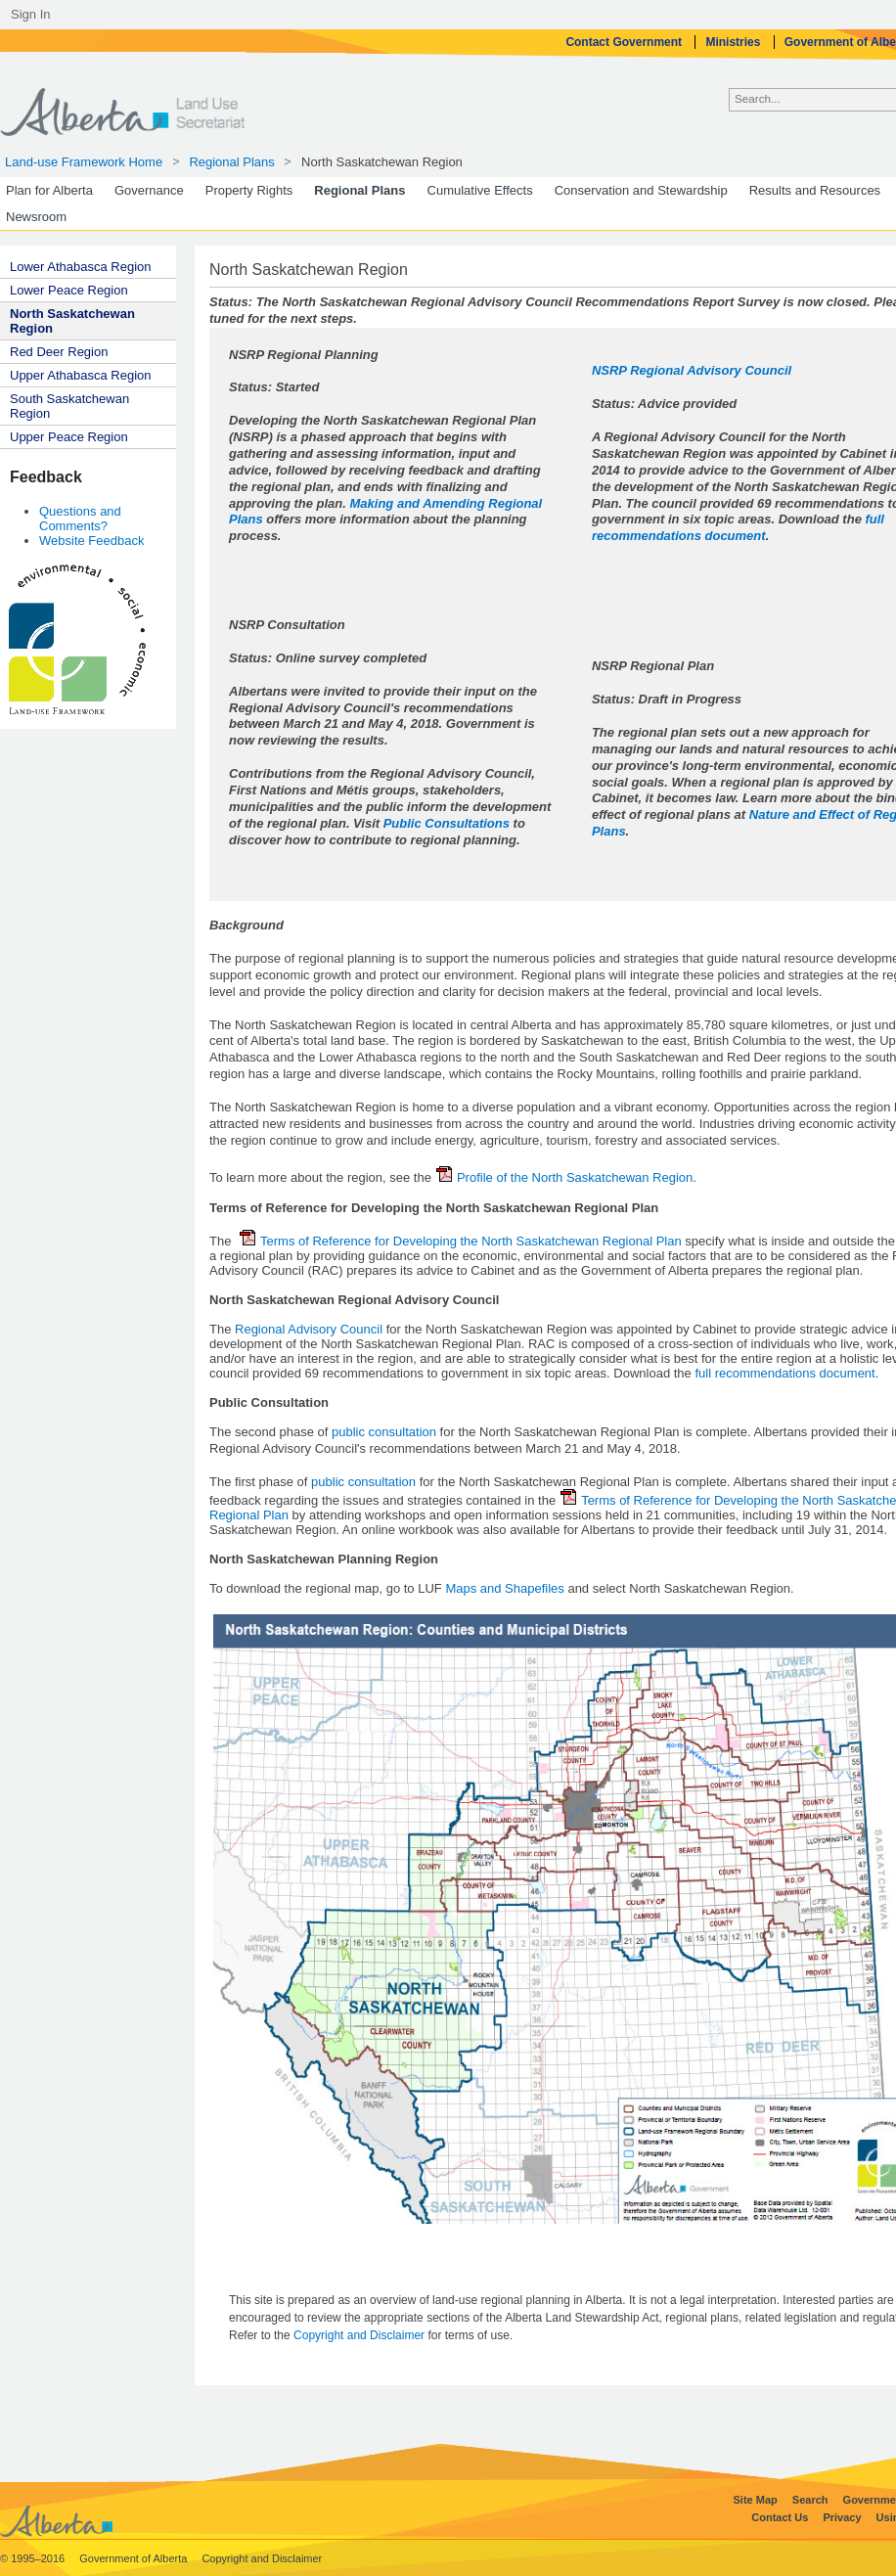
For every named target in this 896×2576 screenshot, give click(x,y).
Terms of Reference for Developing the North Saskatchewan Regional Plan (461, 1241)
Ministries (734, 42)
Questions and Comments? (80, 518)
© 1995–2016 (33, 2558)
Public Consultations (446, 823)
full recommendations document (738, 527)
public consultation (384, 1431)
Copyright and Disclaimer (360, 2335)
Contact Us (781, 2517)
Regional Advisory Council (310, 1329)
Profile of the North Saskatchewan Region (564, 1177)
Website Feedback (91, 540)
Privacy (843, 2517)
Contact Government (625, 42)
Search (811, 2500)
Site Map (757, 2500)
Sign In (30, 14)
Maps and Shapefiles (504, 1588)
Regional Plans (231, 162)
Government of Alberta (134, 2558)
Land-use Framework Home (83, 162)
